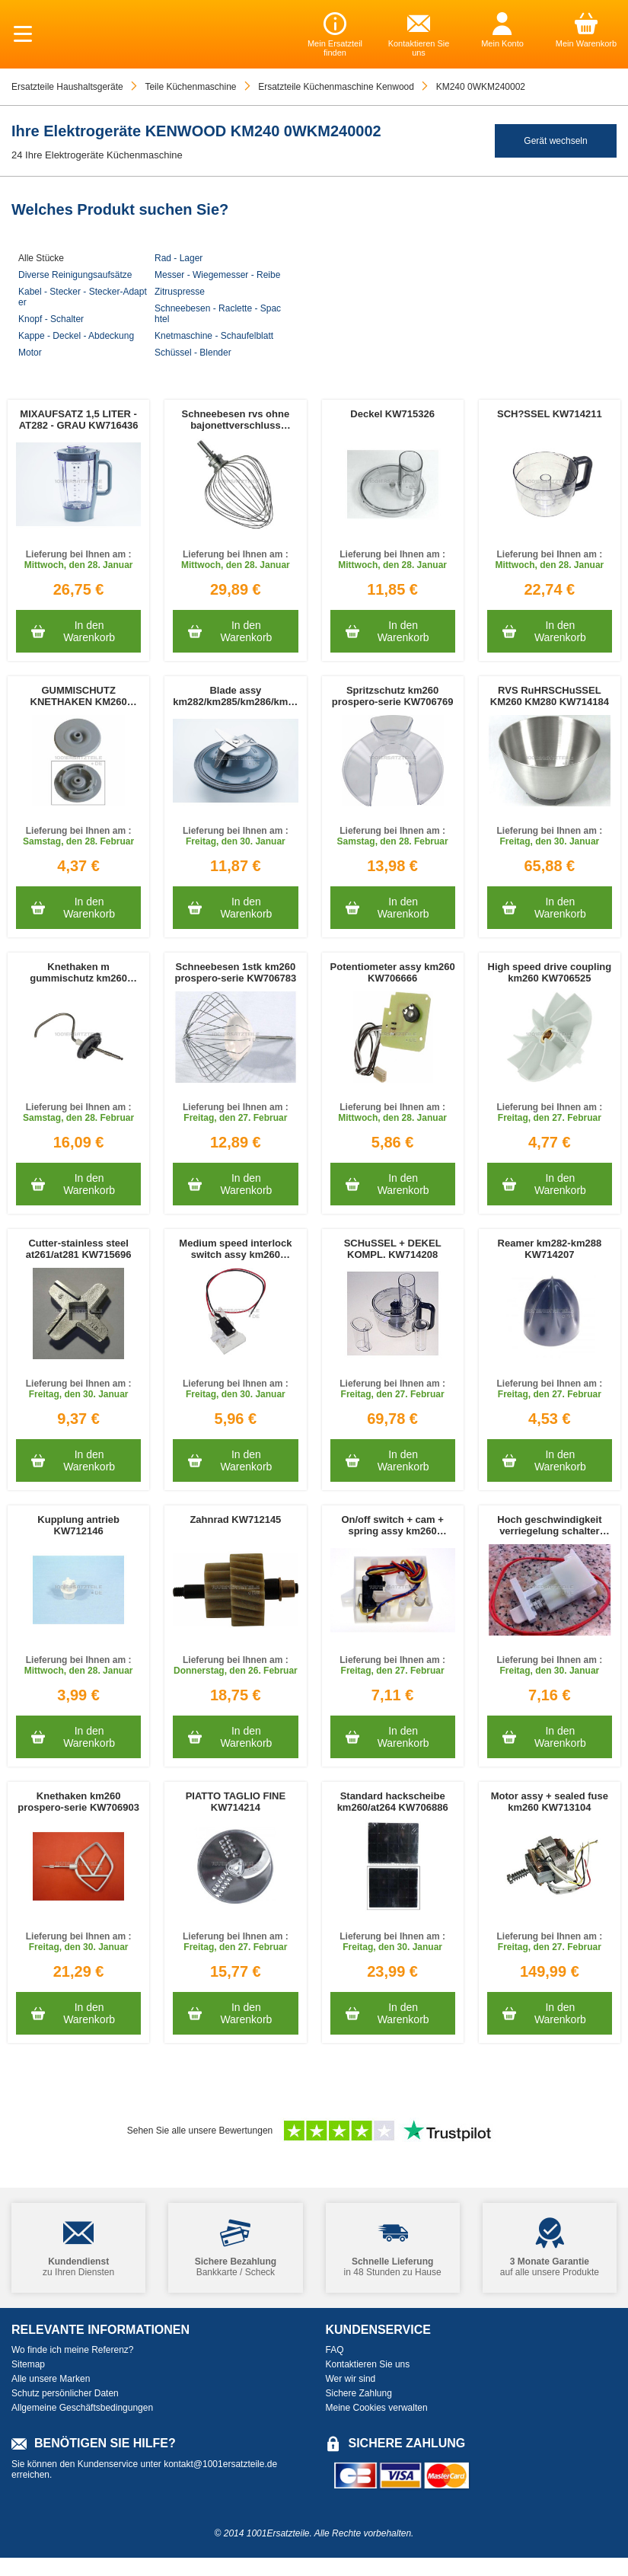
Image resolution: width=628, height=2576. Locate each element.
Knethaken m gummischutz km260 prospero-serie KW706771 (78, 972)
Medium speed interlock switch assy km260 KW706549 (235, 1248)
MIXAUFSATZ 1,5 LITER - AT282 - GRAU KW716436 (79, 419)
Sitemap (28, 2364)
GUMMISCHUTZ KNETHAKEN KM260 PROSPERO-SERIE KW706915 (78, 696)
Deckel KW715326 (392, 414)
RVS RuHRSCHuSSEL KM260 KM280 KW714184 (549, 696)
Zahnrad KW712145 (235, 1519)
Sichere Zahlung (359, 2393)
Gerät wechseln (555, 141)
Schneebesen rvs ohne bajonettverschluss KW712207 (236, 419)
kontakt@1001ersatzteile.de (220, 2464)
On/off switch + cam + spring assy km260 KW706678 (392, 1525)
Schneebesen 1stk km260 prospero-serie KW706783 (236, 972)
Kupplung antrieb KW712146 (78, 1525)
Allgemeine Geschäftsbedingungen (82, 2407)
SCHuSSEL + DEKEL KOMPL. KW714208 (393, 1248)
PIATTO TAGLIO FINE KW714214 (235, 1801)
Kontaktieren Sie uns (368, 2364)
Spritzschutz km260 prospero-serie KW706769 (393, 696)
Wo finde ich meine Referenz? (72, 2350)
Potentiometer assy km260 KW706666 (392, 972)
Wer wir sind (351, 2378)
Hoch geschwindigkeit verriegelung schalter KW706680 (549, 1525)
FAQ (335, 2350)
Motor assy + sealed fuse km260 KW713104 (549, 1801)
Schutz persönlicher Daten (65, 2393)
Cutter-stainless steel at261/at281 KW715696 (79, 1248)
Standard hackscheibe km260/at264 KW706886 (392, 1801)
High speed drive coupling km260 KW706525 (550, 972)
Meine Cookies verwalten (377, 2407)
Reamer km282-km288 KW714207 (550, 1248)
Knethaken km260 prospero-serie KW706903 (78, 1801)
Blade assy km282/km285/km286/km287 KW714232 (235, 696)
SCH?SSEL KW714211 (549, 414)
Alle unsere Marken (50, 2378)
